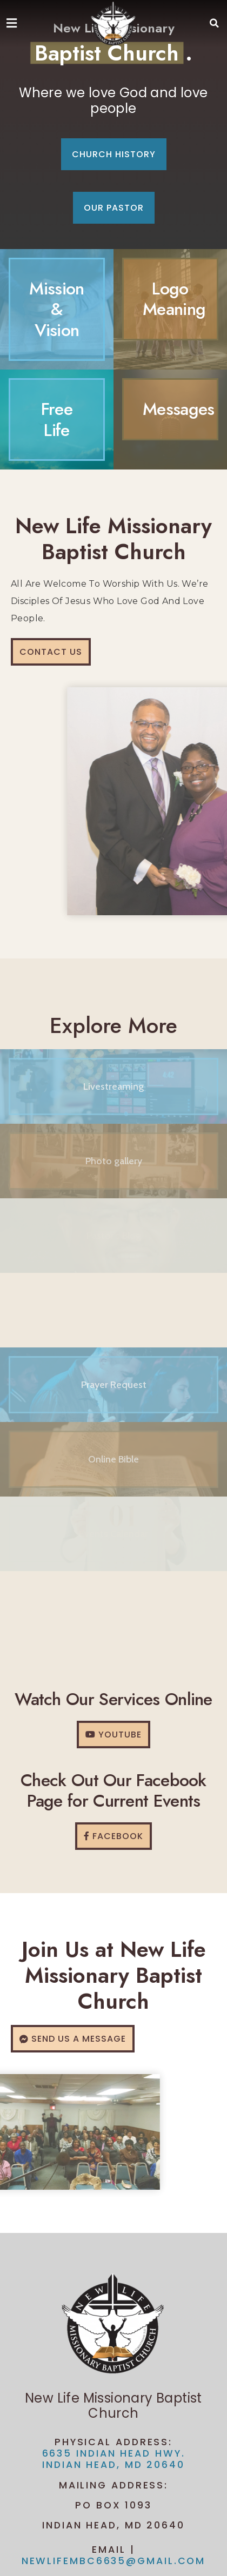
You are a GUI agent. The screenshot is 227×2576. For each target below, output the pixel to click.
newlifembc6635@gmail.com (114, 2560)
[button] (214, 23)
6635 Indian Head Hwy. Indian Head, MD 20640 (113, 2459)
